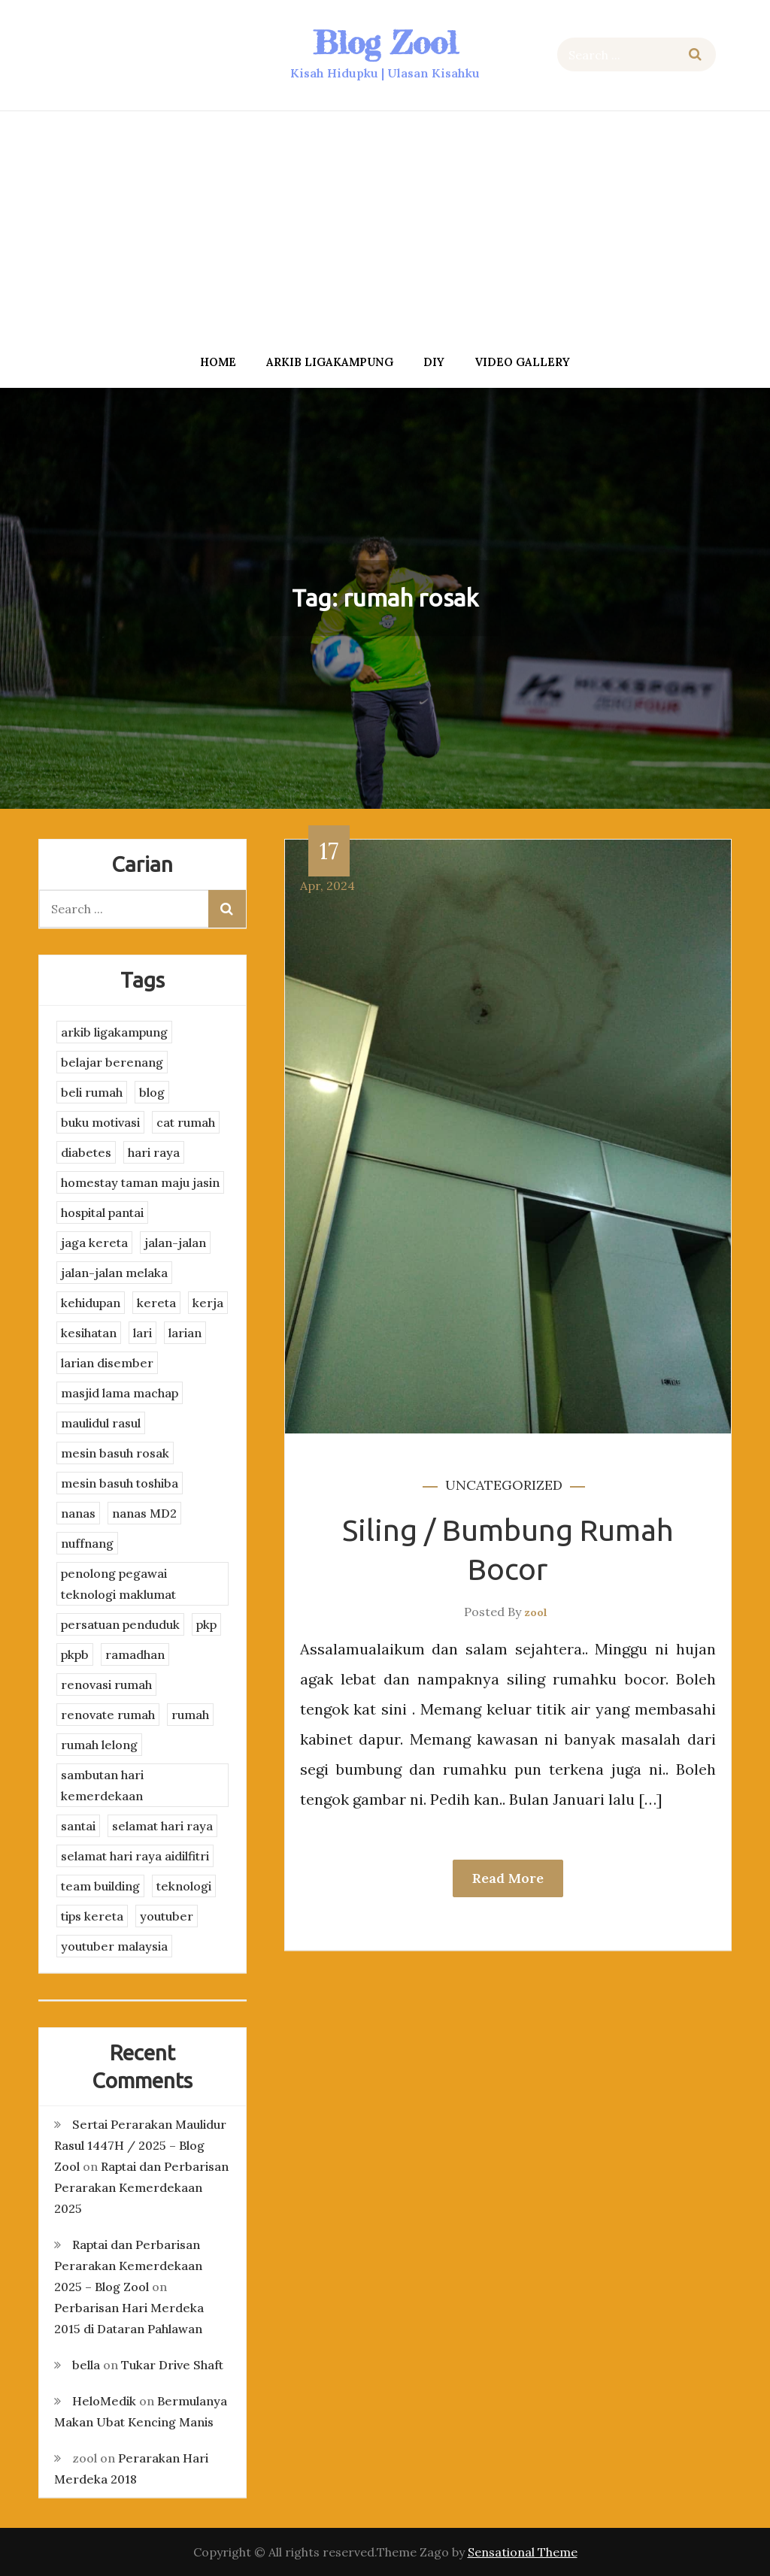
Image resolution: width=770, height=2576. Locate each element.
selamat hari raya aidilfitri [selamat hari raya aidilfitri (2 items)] (135, 1855)
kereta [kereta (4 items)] (156, 1302)
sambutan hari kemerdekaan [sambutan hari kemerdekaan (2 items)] (102, 1785)
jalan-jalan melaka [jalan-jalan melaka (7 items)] (114, 1272)
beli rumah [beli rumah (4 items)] (92, 1092)
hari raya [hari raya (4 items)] (154, 1152)
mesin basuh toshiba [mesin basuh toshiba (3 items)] (119, 1483)
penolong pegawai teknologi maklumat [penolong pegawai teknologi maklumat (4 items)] (118, 1584)
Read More (508, 1878)
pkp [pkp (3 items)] (206, 1624)
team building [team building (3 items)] (100, 1885)
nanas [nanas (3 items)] (78, 1513)
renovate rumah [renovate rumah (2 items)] (108, 1714)
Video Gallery (522, 362)
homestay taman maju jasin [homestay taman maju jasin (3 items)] (140, 1182)
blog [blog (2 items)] (152, 1092)
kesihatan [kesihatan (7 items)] (89, 1332)
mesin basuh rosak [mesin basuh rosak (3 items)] (115, 1453)
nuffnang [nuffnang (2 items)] (87, 1543)
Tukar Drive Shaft (172, 2364)
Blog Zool (385, 42)
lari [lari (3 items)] (142, 1332)
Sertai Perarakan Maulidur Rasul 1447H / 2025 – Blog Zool (140, 2145)
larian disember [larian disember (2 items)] (107, 1362)
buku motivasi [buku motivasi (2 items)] (100, 1122)
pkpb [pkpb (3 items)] (75, 1654)
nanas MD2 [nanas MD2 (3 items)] (144, 1513)
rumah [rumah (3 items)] (190, 1714)
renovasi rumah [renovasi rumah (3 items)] (106, 1684)
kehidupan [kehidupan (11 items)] (90, 1302)
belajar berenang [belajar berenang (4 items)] (112, 1062)
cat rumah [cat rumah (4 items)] (185, 1122)
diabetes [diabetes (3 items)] (86, 1152)
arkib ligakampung (329, 362)
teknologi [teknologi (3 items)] (183, 1885)
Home (218, 362)
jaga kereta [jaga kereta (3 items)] (94, 1242)
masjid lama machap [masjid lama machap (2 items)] (119, 1392)
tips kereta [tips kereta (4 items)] (92, 1916)
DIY (433, 362)
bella (86, 2364)
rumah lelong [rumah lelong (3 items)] (99, 1744)
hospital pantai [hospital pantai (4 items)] (102, 1212)
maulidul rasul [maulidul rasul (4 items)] (101, 1422)
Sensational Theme (523, 2551)
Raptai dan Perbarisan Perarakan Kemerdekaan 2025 (141, 2187)
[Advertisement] (385, 228)
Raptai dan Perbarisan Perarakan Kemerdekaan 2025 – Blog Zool (128, 2265)
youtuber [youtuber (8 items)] (166, 1916)
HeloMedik (104, 2400)
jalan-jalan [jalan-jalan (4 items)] (175, 1242)
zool (535, 1612)
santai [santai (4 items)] (78, 1825)
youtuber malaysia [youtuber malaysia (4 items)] (114, 1946)
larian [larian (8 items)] (185, 1332)
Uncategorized (503, 1485)
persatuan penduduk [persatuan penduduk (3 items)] (120, 1624)
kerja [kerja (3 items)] (207, 1302)
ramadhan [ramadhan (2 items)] (135, 1654)
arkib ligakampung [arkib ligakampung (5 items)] (114, 1032)
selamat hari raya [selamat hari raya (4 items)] (162, 1825)
